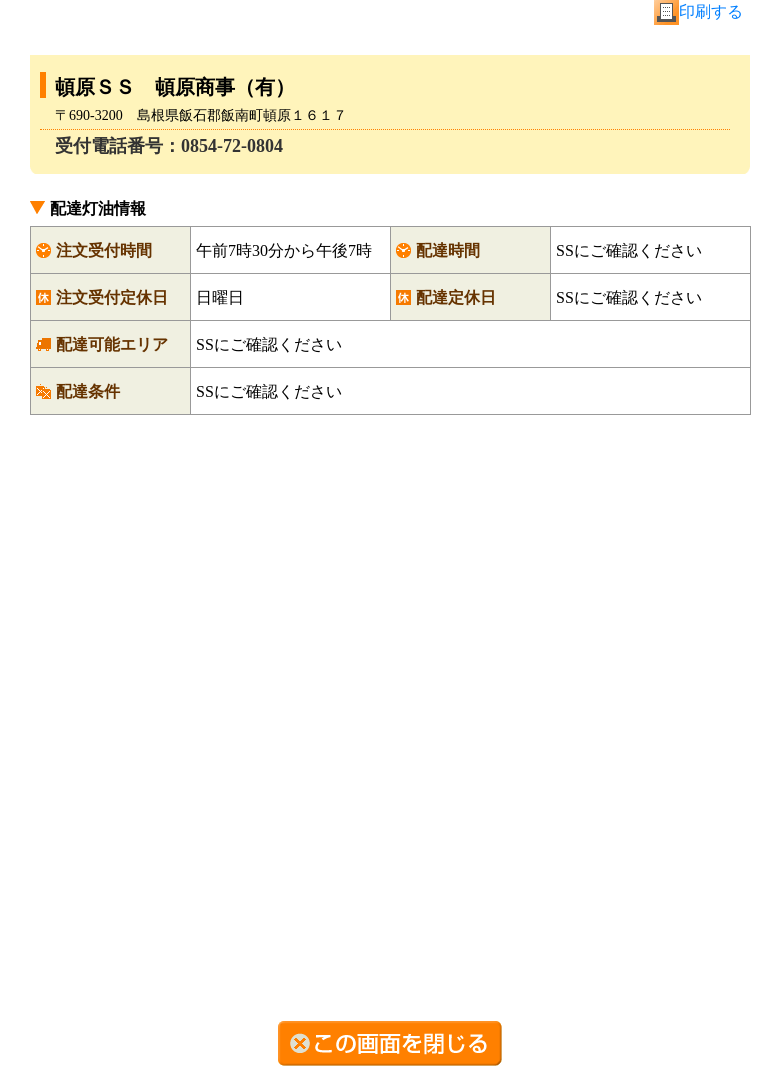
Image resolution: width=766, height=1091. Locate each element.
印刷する (711, 11)
